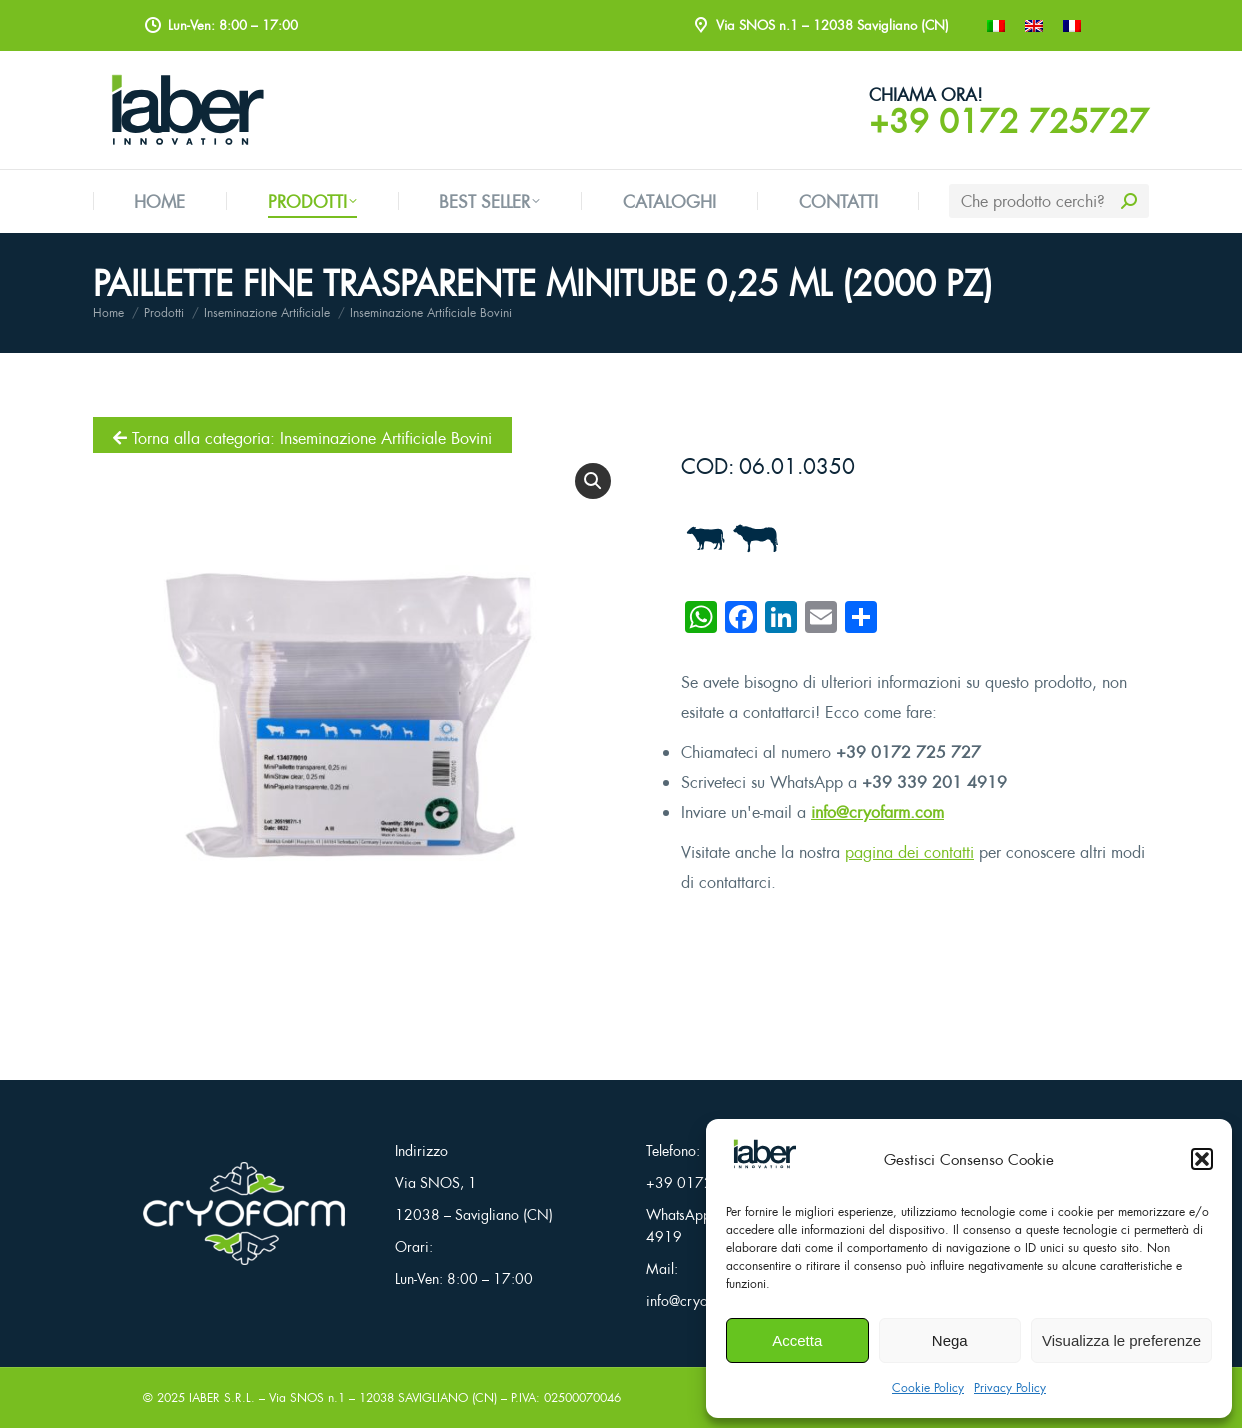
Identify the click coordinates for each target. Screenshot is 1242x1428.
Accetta (797, 1340)
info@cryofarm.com (877, 812)
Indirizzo (421, 1150)
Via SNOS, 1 (436, 1182)
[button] (1202, 1159)
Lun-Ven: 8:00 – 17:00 (464, 1278)
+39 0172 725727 (1009, 121)
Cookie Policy (928, 1387)
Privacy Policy (1010, 1387)
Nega (950, 1340)
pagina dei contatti (909, 852)
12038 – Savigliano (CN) (474, 1214)
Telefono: (673, 1150)
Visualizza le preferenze (1121, 1340)
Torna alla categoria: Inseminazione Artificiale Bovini (302, 438)
